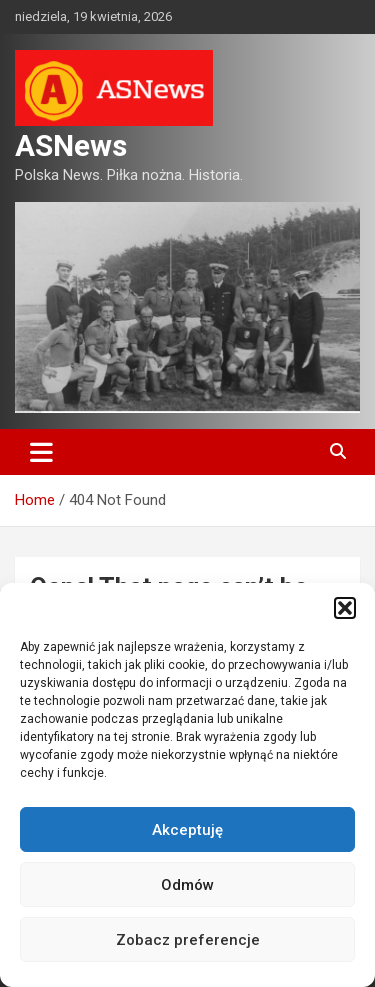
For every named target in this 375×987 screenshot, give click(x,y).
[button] (345, 608)
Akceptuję (187, 830)
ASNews (71, 145)
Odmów (187, 885)
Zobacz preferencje (188, 940)
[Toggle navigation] (41, 452)
